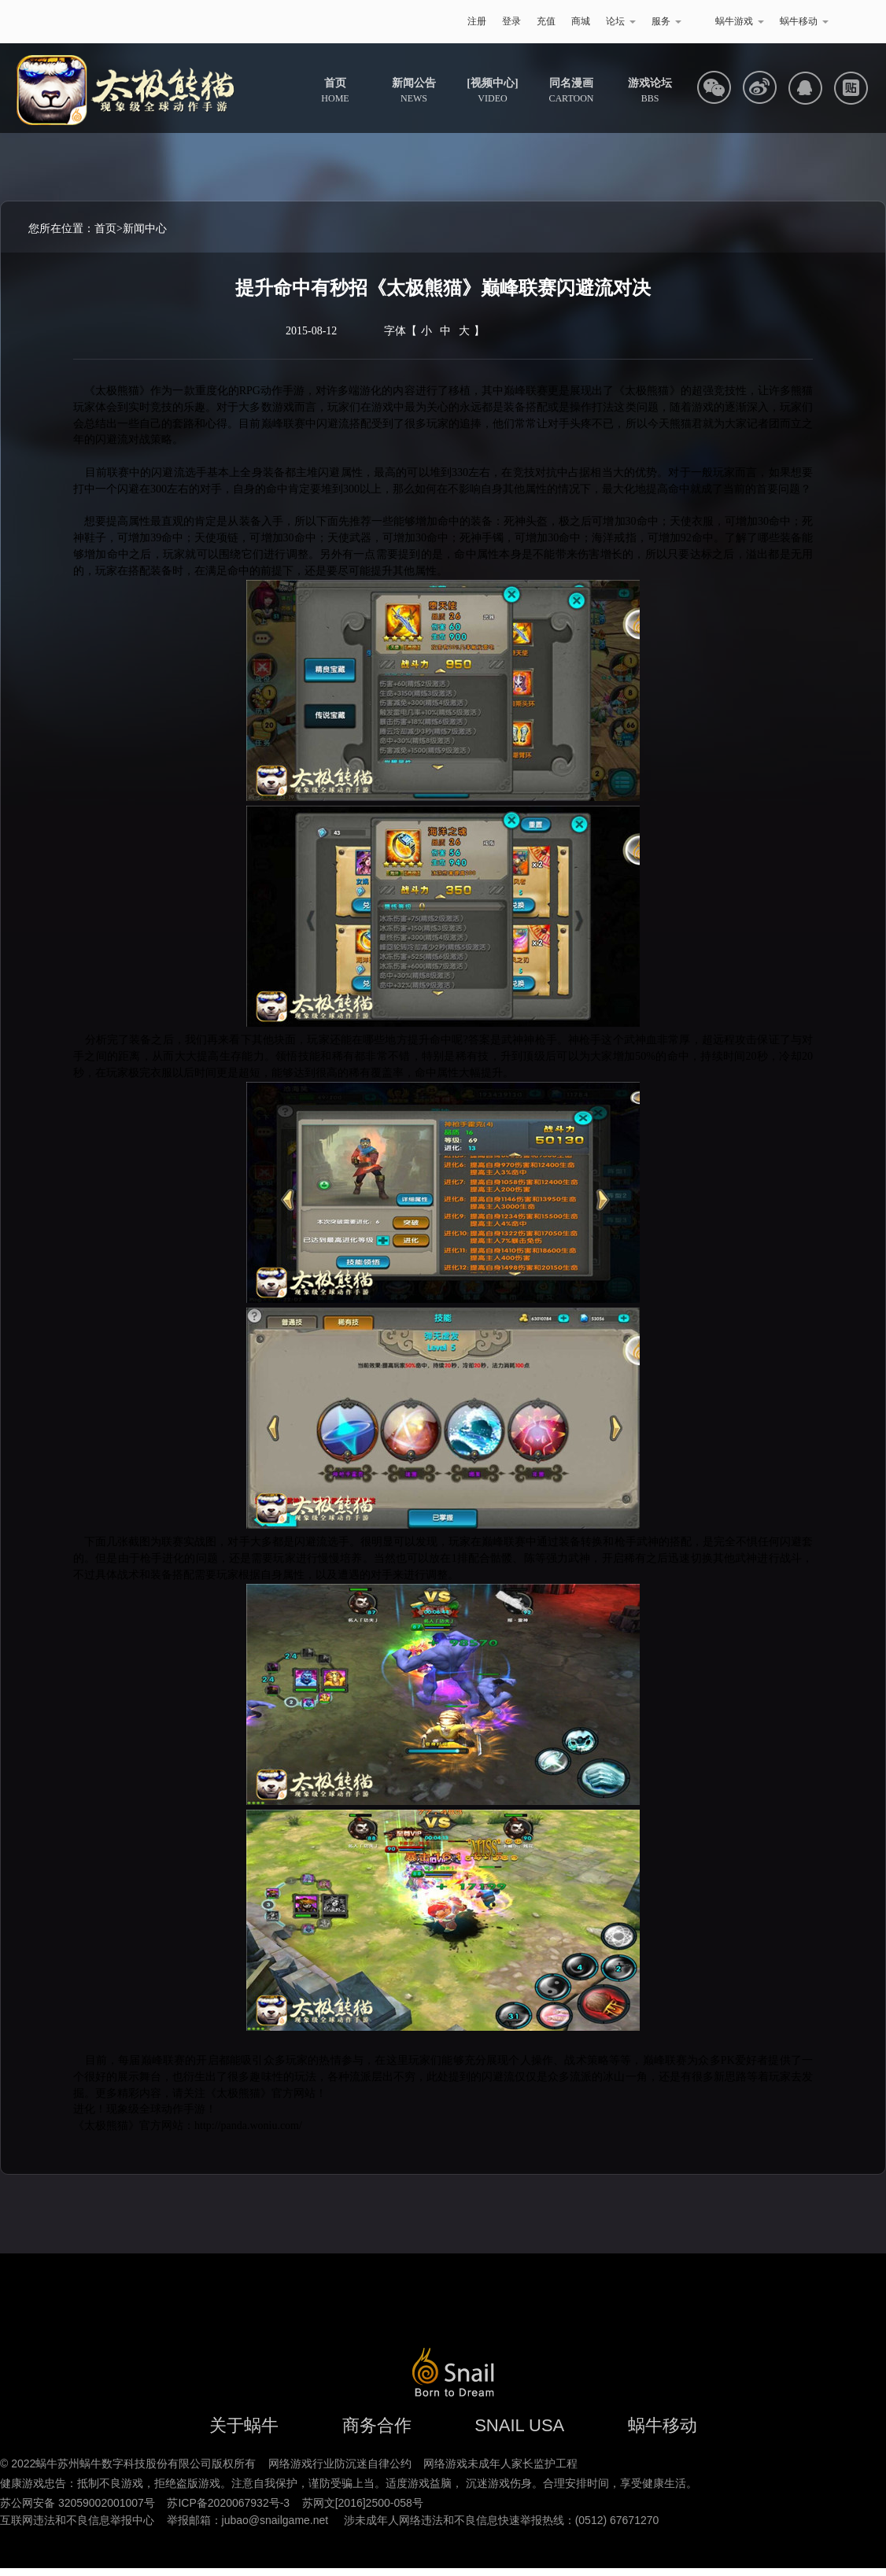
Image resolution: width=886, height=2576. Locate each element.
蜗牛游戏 (93, 21)
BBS (650, 90)
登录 (511, 21)
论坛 (621, 21)
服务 (666, 21)
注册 (476, 21)
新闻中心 (145, 228)
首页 (105, 228)
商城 (580, 21)
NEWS (414, 90)
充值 (546, 21)
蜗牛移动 (804, 21)
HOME (335, 90)
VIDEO (492, 90)
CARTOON (570, 90)
